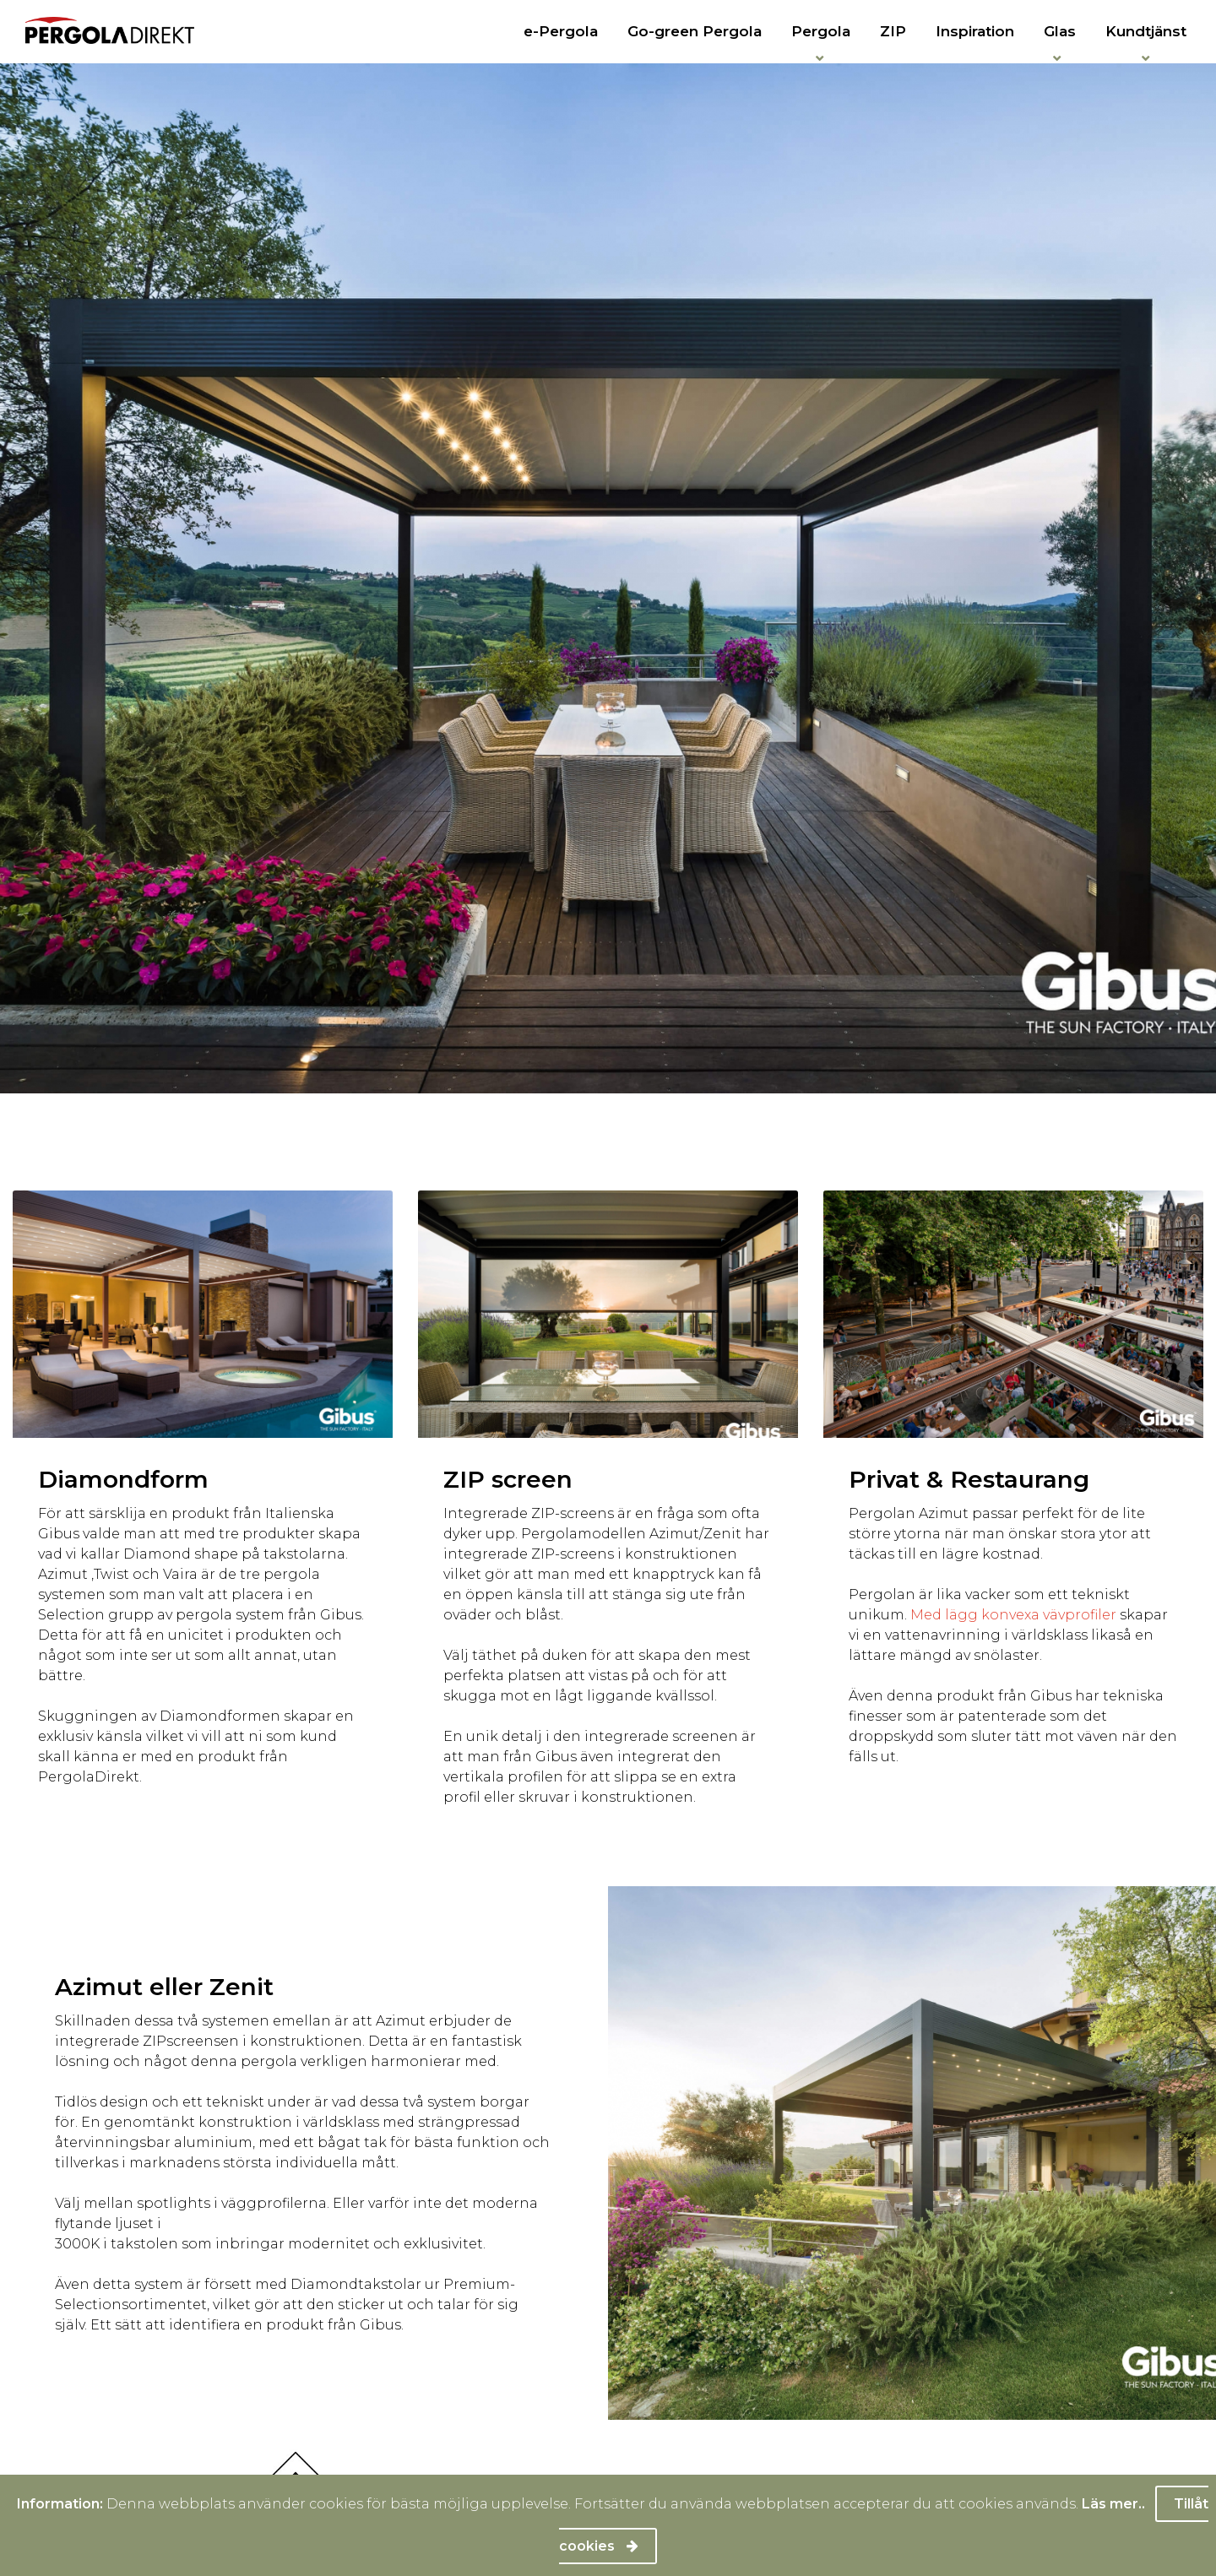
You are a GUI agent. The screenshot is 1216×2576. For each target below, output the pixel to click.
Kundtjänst (1145, 31)
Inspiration (975, 31)
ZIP (893, 31)
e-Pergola (561, 31)
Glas (1060, 31)
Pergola (820, 31)
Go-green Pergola (694, 31)
